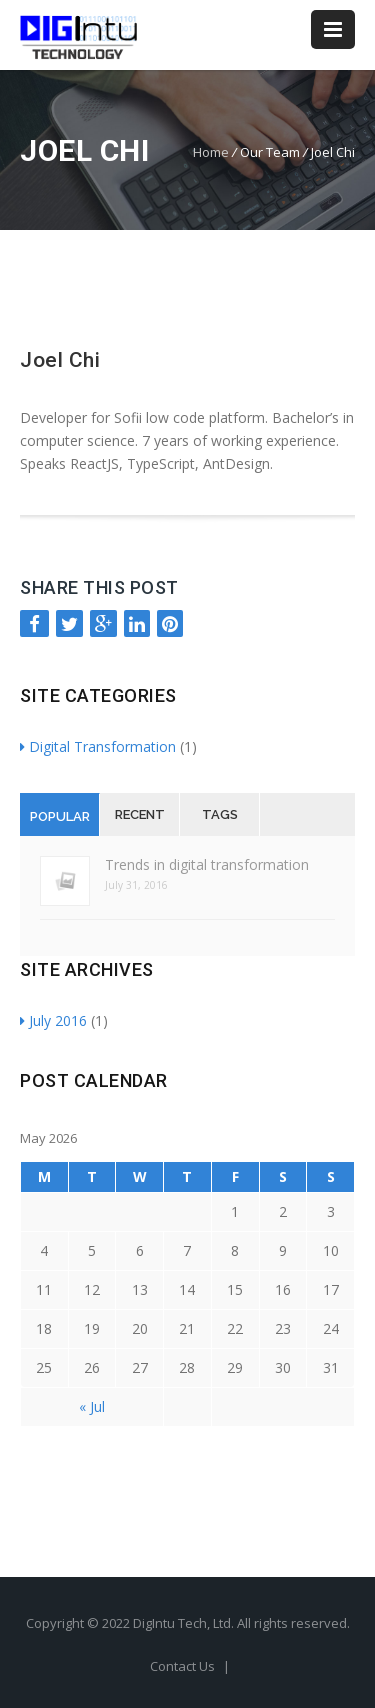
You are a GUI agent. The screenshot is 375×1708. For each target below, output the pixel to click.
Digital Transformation (98, 746)
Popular (60, 816)
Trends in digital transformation (207, 864)
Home (211, 152)
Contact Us (184, 1666)
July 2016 (53, 1020)
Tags (220, 814)
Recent (140, 814)
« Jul (92, 1406)
